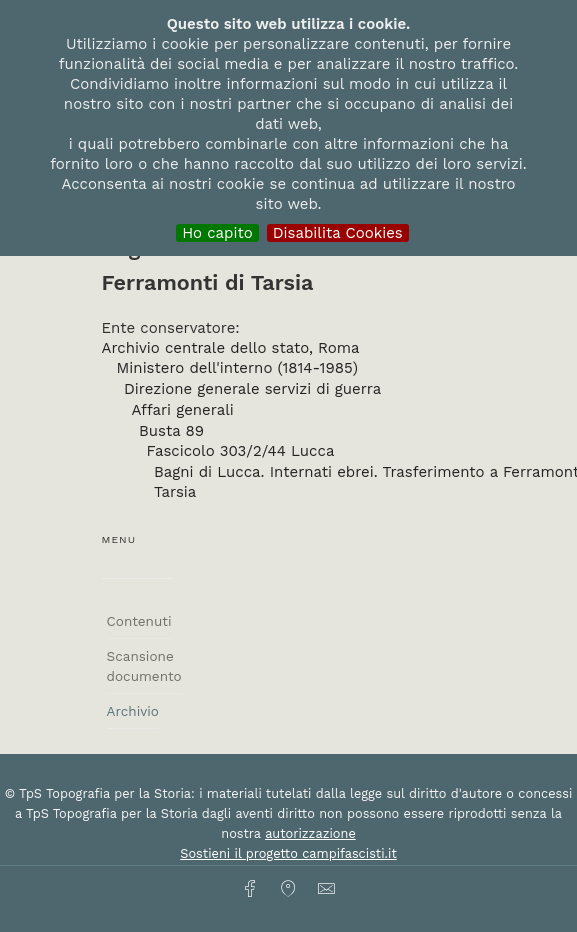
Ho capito (217, 233)
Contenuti (139, 621)
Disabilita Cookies (338, 233)
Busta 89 (171, 431)
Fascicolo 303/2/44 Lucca (241, 451)
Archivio (133, 711)
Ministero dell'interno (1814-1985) (237, 368)
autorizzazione (310, 833)
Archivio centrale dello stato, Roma (231, 348)
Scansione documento (144, 666)
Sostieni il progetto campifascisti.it (288, 853)
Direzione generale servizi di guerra (252, 389)
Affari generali (183, 410)
